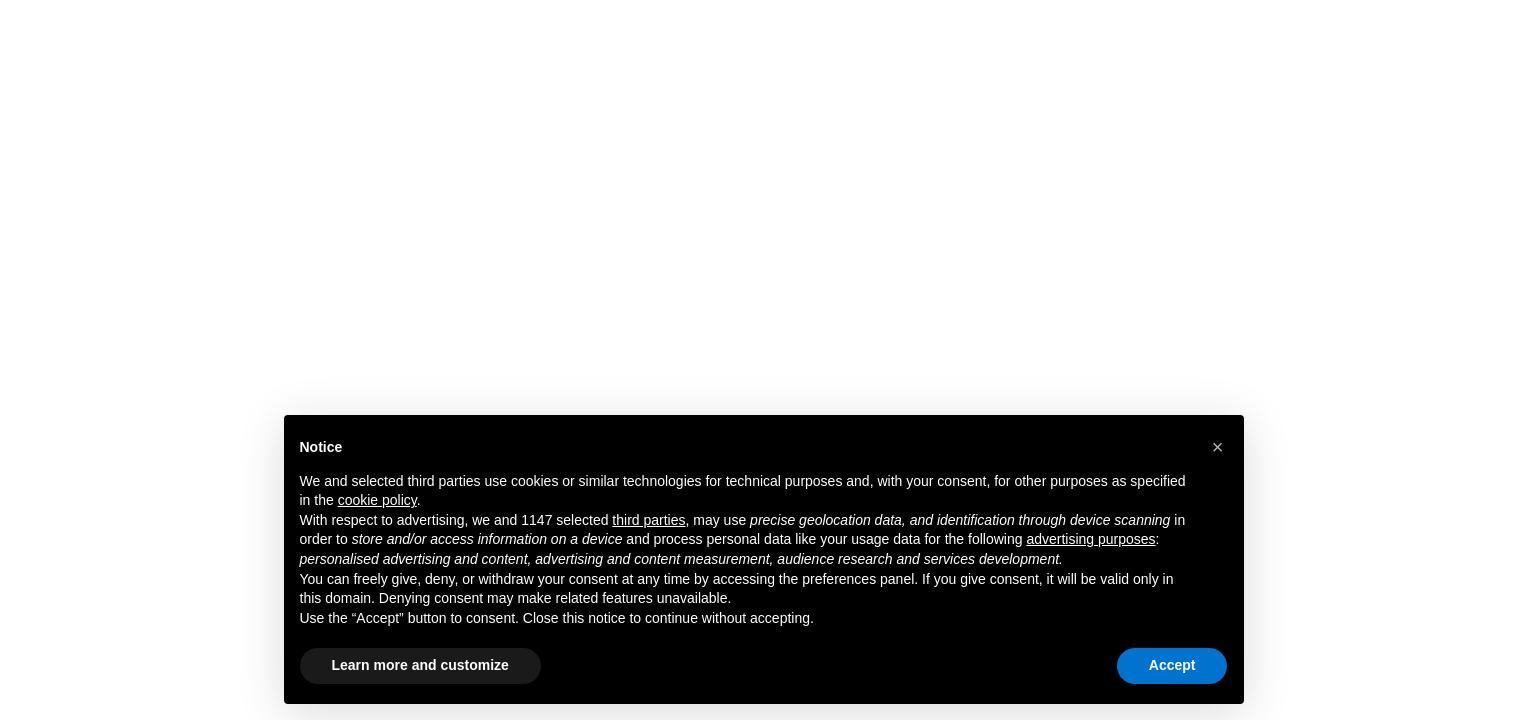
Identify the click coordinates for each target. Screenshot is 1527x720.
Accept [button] (1172, 665)
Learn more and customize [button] (420, 665)
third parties (648, 520)
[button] (1218, 447)
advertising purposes (1090, 539)
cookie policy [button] (377, 500)
